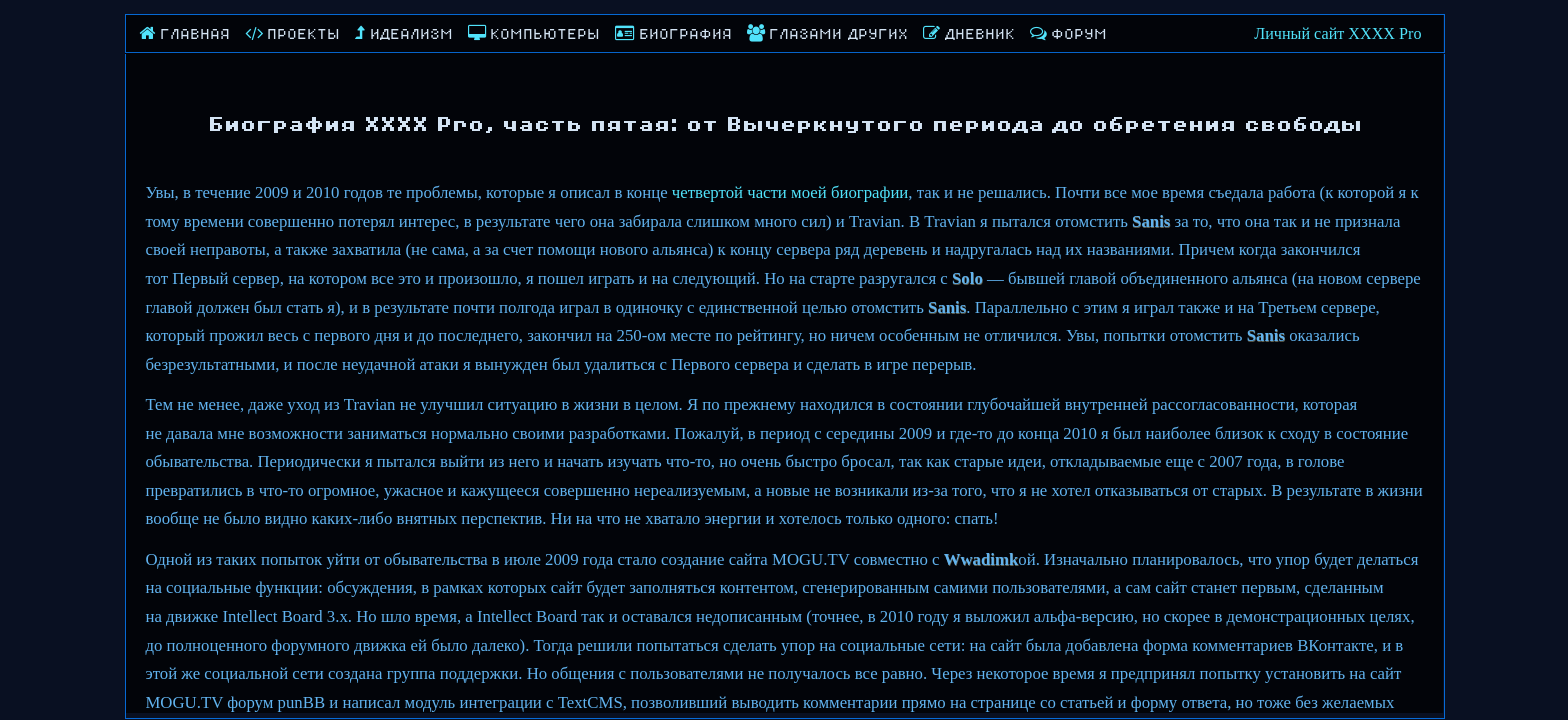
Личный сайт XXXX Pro (1337, 33)
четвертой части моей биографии (790, 192)
